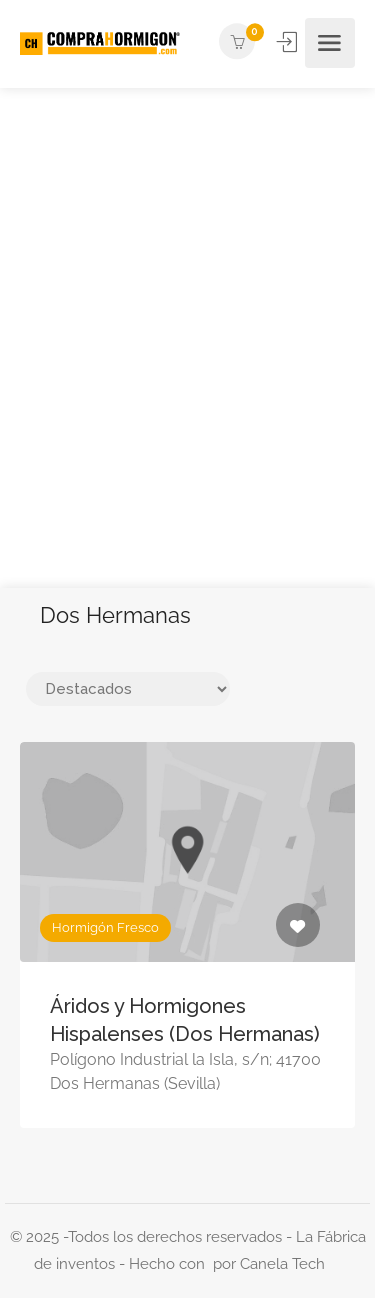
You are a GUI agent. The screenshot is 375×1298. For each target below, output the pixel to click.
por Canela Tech (269, 1264)
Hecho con (171, 1264)
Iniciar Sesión (288, 42)
